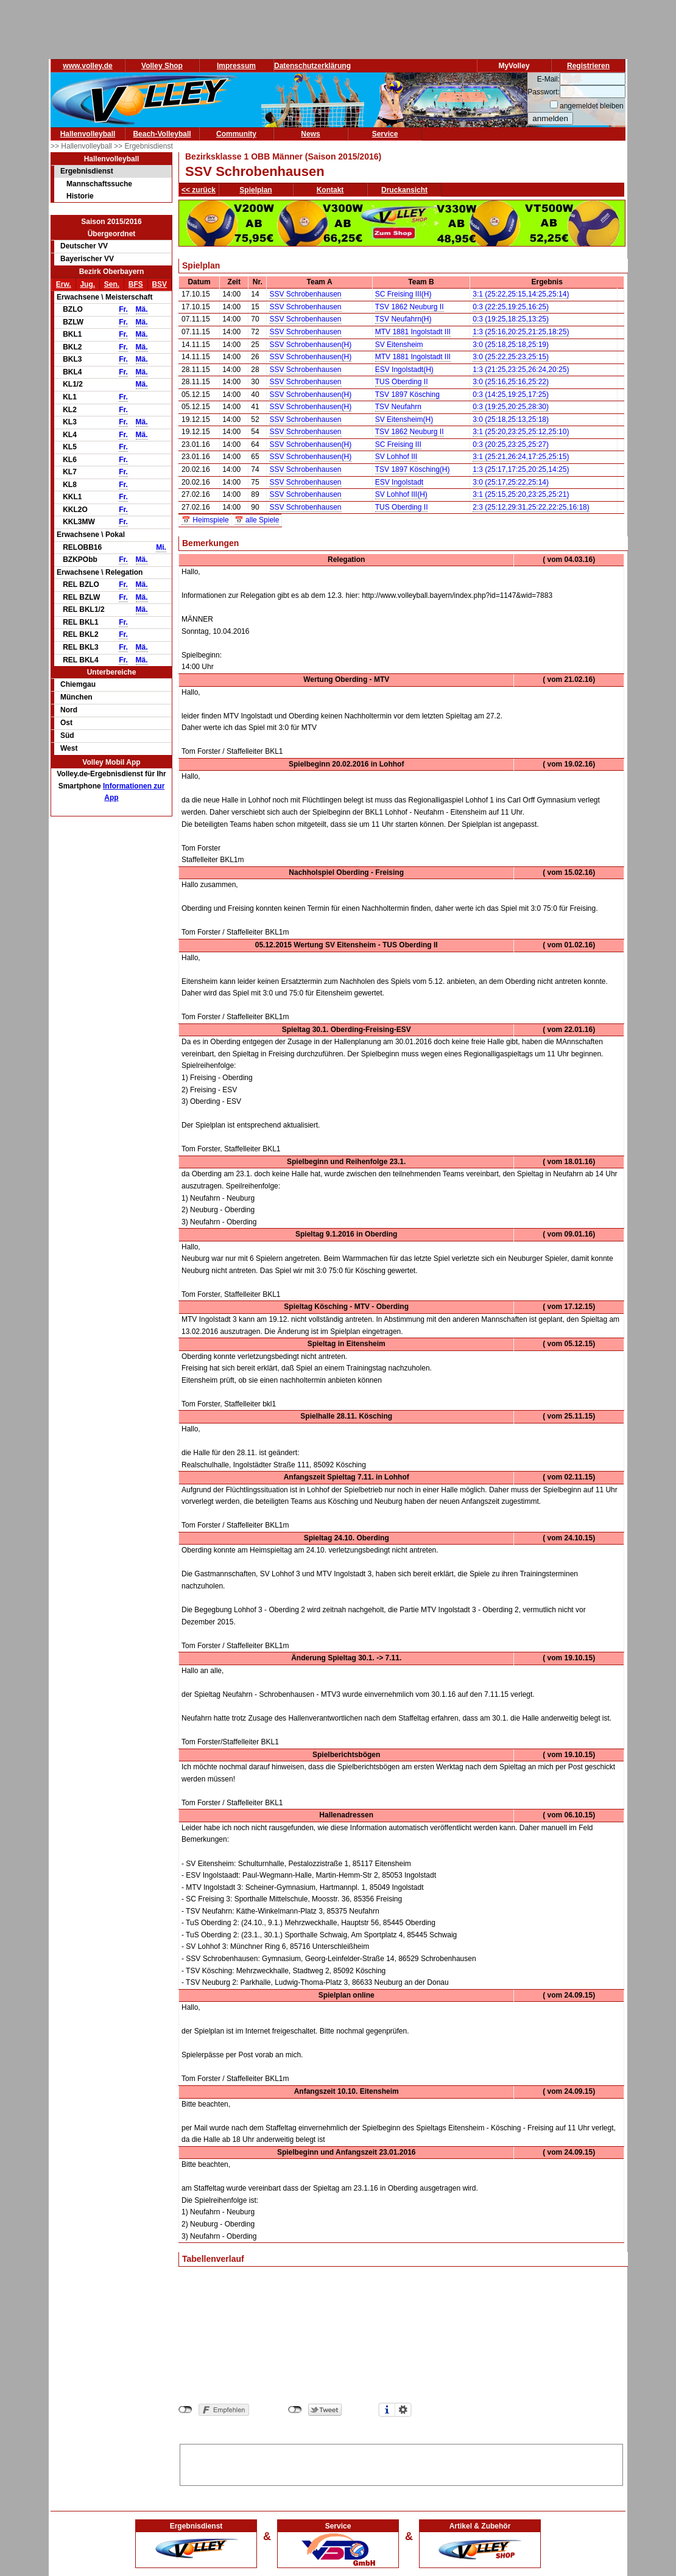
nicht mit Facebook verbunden (185, 2409)
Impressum (236, 65)
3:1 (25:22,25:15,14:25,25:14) (521, 294)
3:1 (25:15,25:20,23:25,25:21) (521, 494)
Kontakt (330, 190)
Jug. (87, 284)
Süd (67, 735)
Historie (80, 196)
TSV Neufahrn (398, 406)
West (68, 748)
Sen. (111, 284)
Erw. (63, 284)
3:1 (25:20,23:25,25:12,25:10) (521, 431)
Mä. (142, 309)
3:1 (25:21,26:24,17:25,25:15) (521, 456)
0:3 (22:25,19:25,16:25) (511, 307)
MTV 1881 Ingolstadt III (413, 332)
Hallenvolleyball (88, 134)
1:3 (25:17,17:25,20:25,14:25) (521, 469)
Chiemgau (78, 684)
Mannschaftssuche (99, 184)
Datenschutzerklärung (312, 65)
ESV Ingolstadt (399, 482)
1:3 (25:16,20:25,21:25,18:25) (521, 332)
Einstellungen (403, 2409)
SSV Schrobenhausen (305, 294)
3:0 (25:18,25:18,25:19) (511, 344)
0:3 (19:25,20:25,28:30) (511, 406)
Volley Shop (162, 65)
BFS (136, 284)
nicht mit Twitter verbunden (295, 2409)
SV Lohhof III (396, 456)
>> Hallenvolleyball (82, 146)
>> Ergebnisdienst (143, 146)
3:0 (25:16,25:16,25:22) (511, 381)
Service (385, 134)
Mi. (161, 547)
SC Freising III (398, 444)
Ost (66, 722)
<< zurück (198, 190)
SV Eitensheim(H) (404, 419)
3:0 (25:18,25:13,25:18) (511, 419)
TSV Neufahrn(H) (403, 319)
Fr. (123, 309)
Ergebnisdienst (86, 171)
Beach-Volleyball (162, 134)
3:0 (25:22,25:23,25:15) (511, 357)
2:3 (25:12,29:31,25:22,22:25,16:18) (531, 507)
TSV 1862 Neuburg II (409, 307)
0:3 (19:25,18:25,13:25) (511, 319)
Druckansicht (404, 190)
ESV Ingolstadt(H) (404, 369)
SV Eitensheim (399, 344)
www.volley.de (87, 65)
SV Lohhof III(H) (401, 494)
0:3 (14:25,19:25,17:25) (511, 394)
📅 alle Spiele (257, 520)
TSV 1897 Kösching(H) (412, 469)
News (310, 134)
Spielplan (255, 190)
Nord (68, 710)
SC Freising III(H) (403, 294)
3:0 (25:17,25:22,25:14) (511, 482)
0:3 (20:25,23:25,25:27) (511, 444)
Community (236, 134)
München (76, 697)
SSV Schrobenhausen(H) (310, 344)
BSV (159, 284)
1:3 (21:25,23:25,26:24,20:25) (521, 369)
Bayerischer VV (87, 258)
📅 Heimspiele (205, 520)
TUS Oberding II (401, 381)
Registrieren (588, 65)
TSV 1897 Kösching (407, 394)
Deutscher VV (84, 246)
